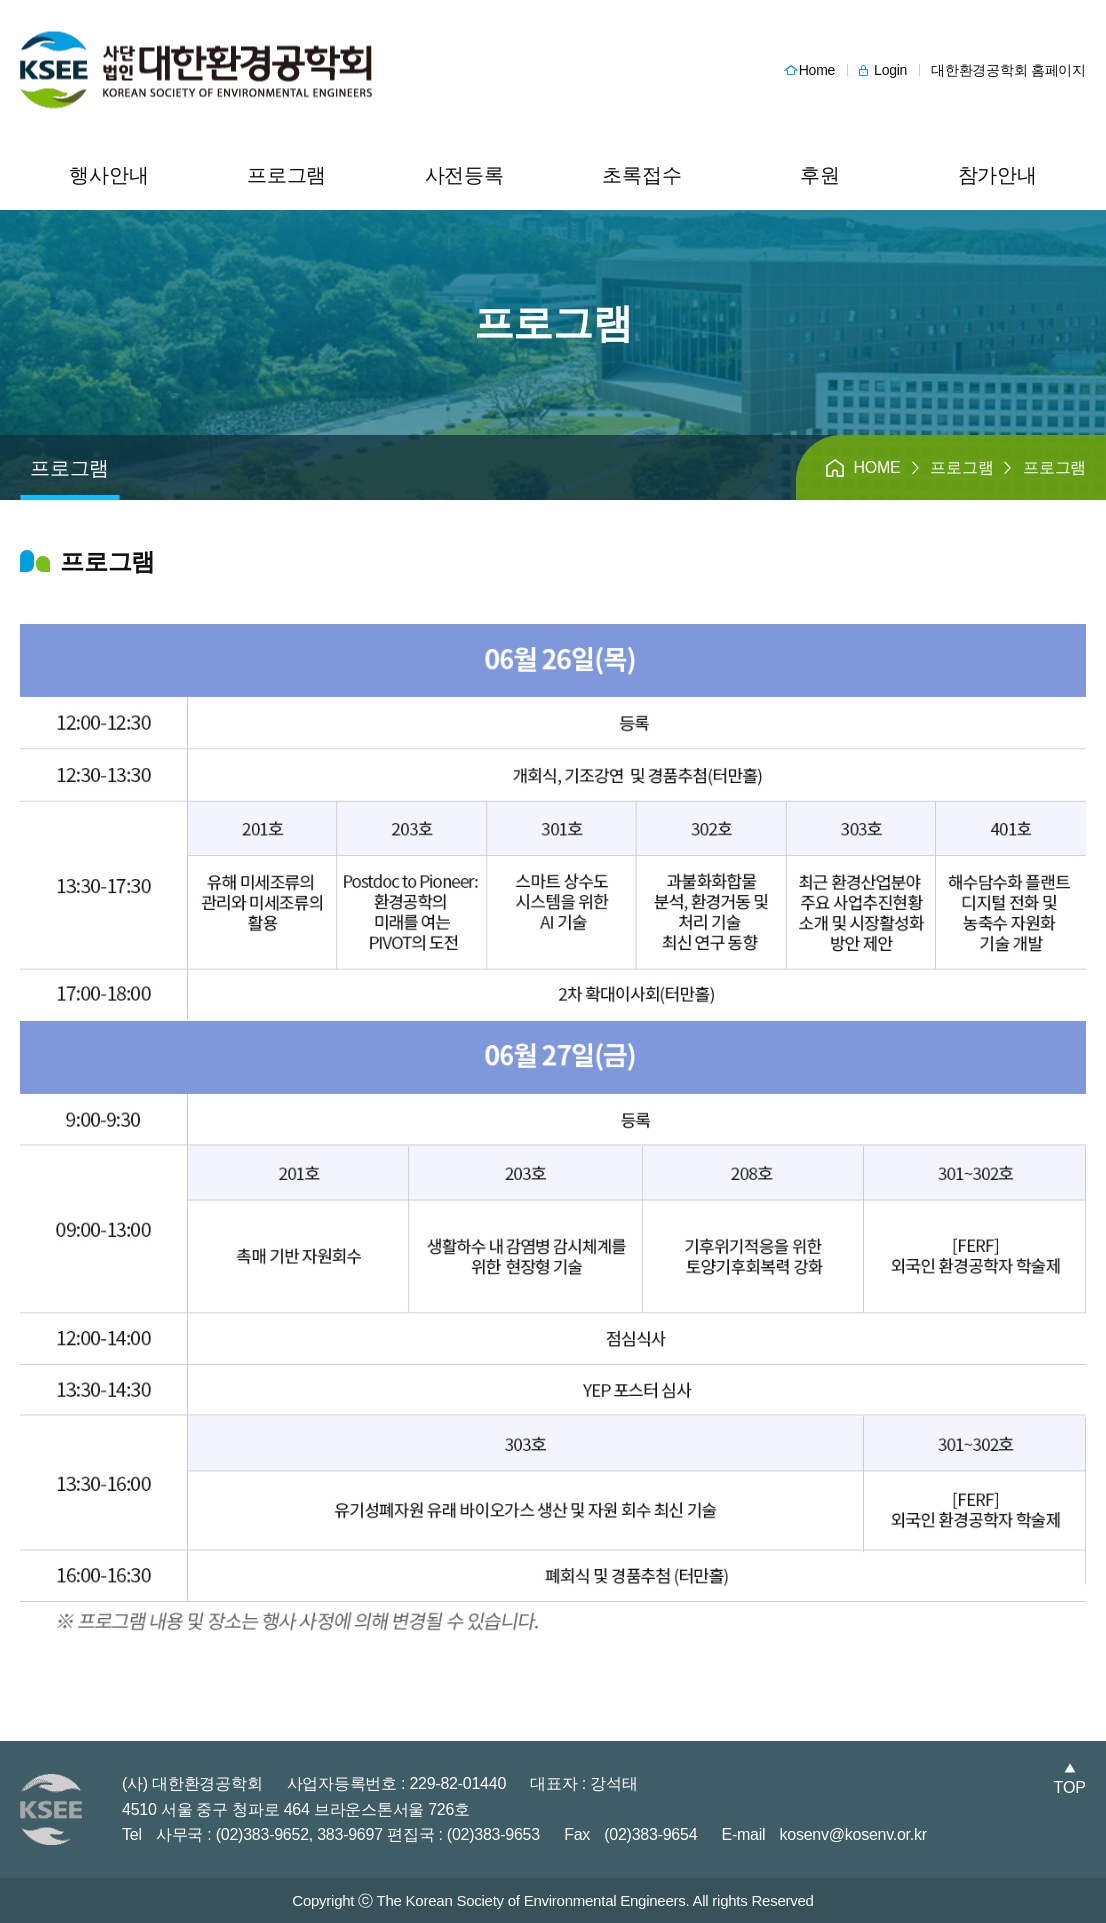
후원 (820, 175)
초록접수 (641, 175)
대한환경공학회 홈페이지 (1008, 70)
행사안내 (108, 175)
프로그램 (286, 175)
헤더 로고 (196, 70)
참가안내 (997, 175)
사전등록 (464, 175)
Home (817, 70)
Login (890, 70)
